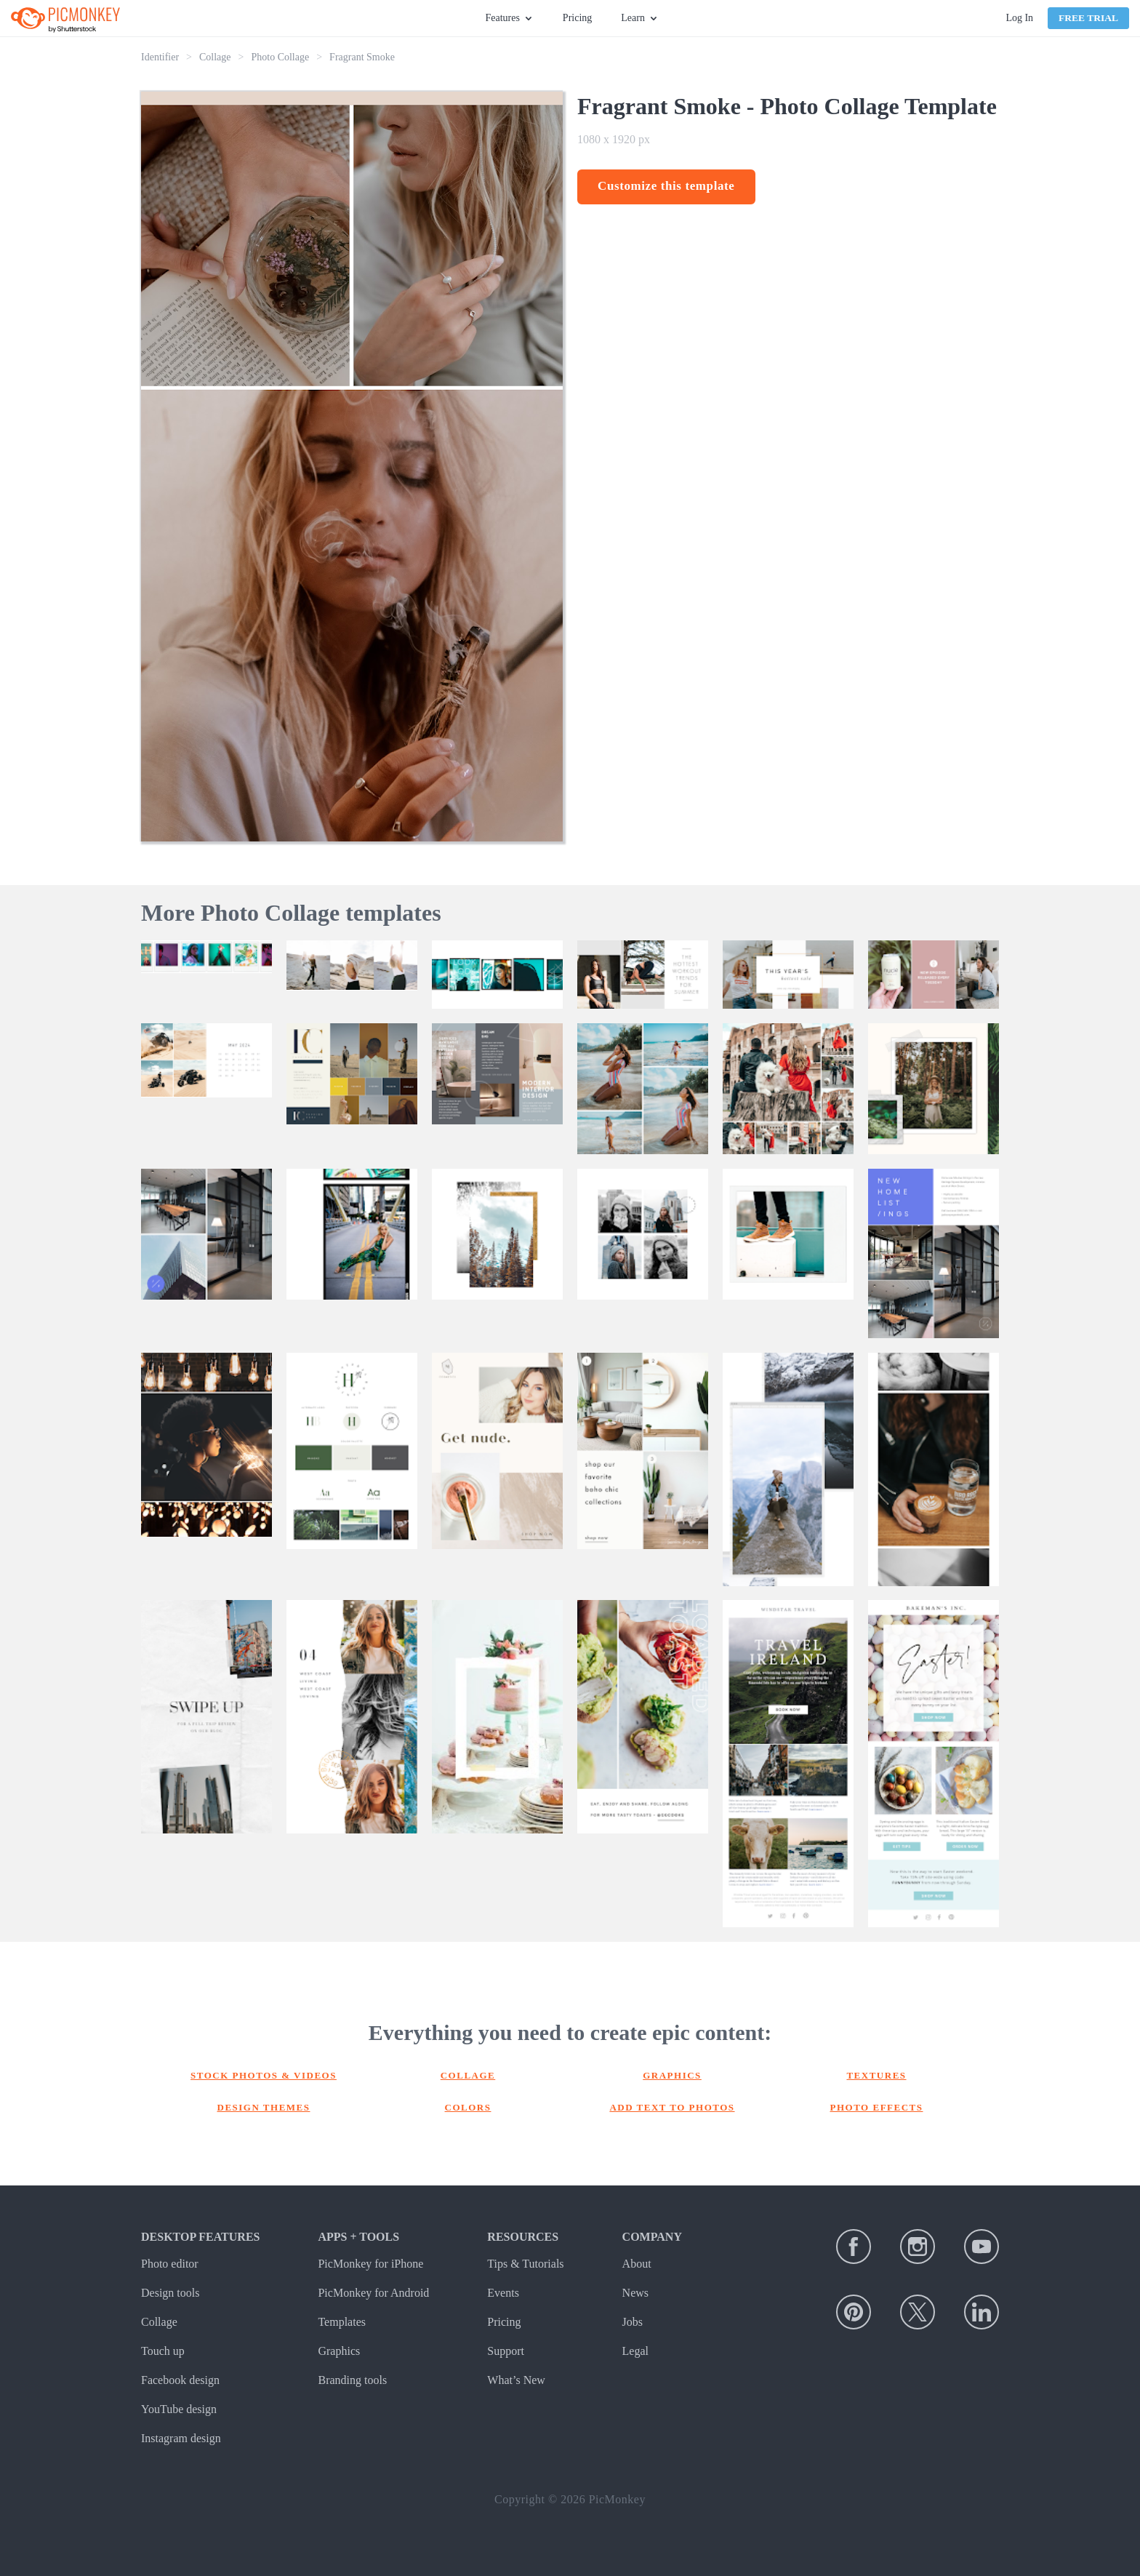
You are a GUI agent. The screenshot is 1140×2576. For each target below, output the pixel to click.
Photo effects (876, 2107)
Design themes (263, 2107)
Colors (468, 2107)
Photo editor (169, 2263)
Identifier (160, 57)
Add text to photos (671, 2107)
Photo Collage (280, 57)
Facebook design (180, 2380)
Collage (215, 57)
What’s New (516, 2380)
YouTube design (179, 2409)
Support (505, 2351)
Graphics (672, 2075)
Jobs (632, 2322)
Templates (342, 2322)
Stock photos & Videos (263, 2075)
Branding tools (352, 2380)
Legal (635, 2351)
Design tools (170, 2293)
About (636, 2263)
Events (503, 2293)
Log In (1019, 17)
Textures (876, 2075)
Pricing (577, 17)
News (635, 2293)
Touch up (163, 2351)
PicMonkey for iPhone (370, 2263)
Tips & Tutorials (525, 2263)
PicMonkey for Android (373, 2293)
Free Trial (1088, 17)
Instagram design (181, 2438)
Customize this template (666, 186)
